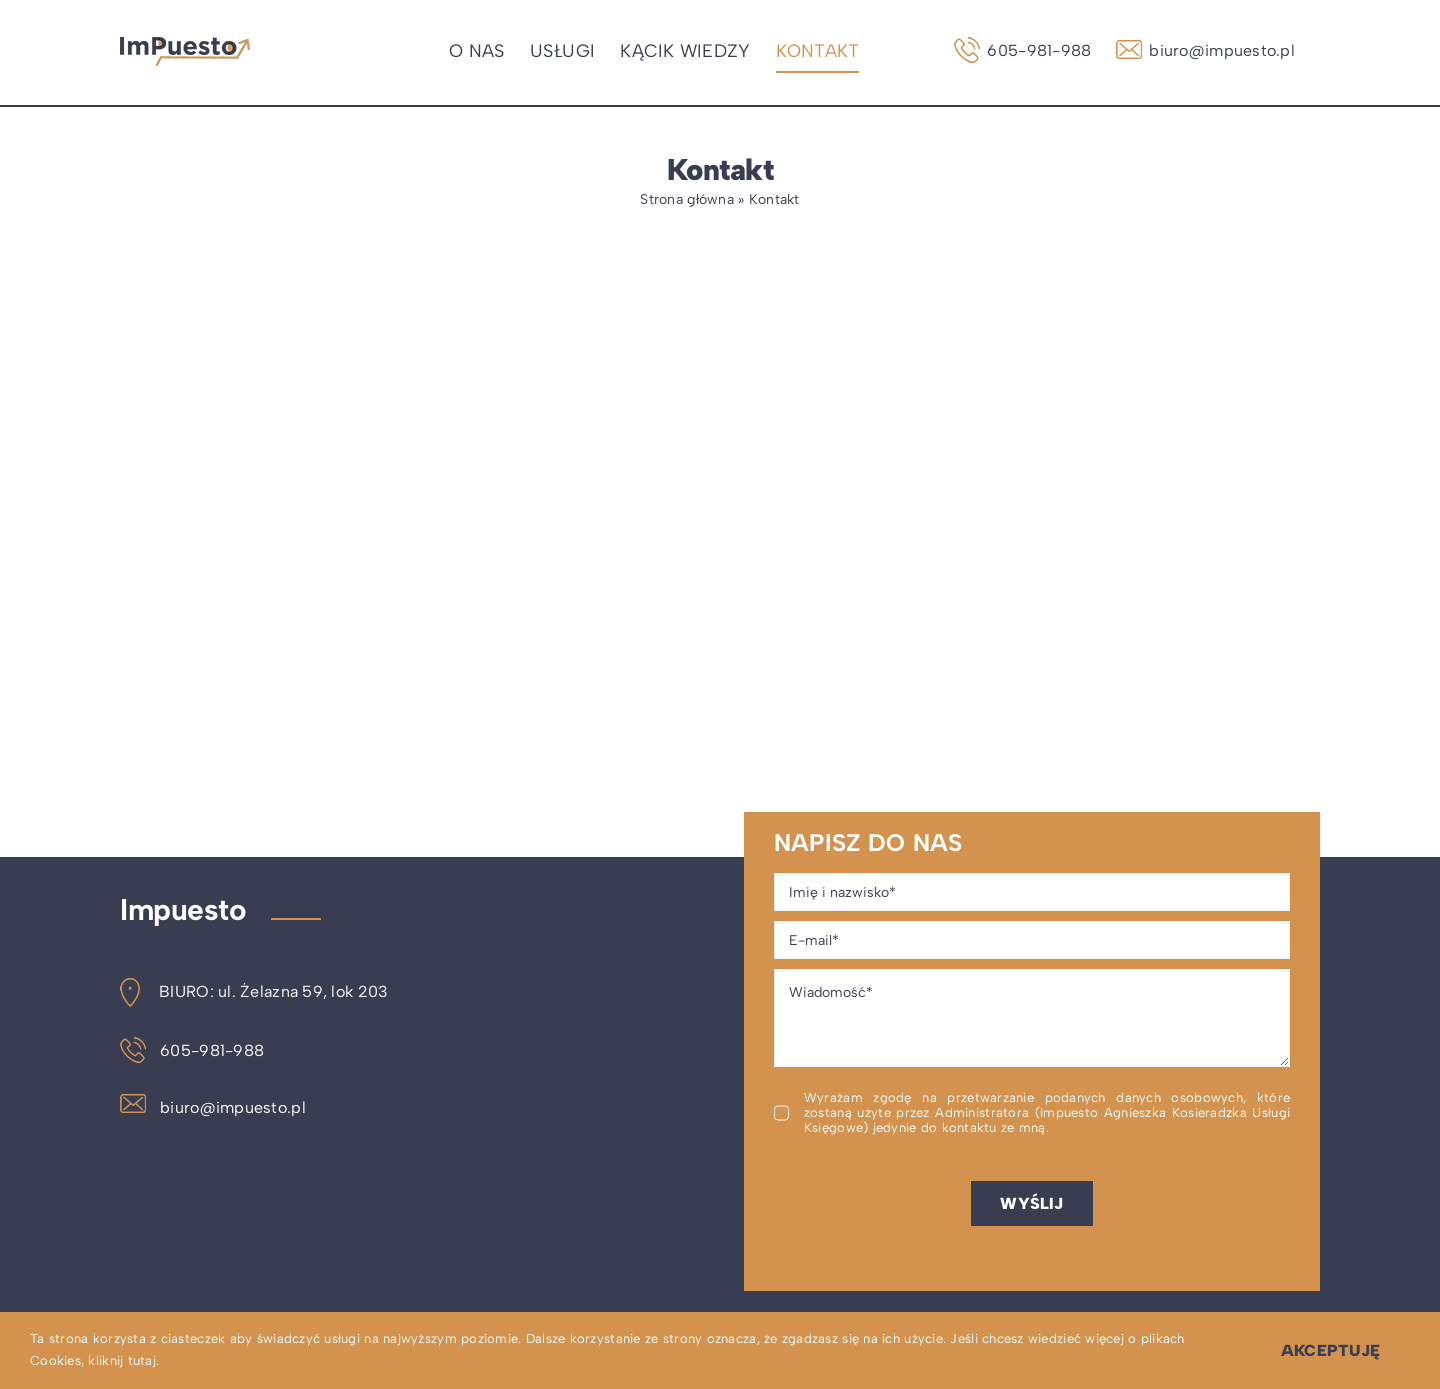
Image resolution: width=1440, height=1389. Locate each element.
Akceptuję (1330, 1350)
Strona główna (687, 199)
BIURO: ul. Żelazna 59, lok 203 (254, 991)
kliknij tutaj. (123, 1360)
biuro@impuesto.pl (213, 1107)
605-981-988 (192, 1050)
